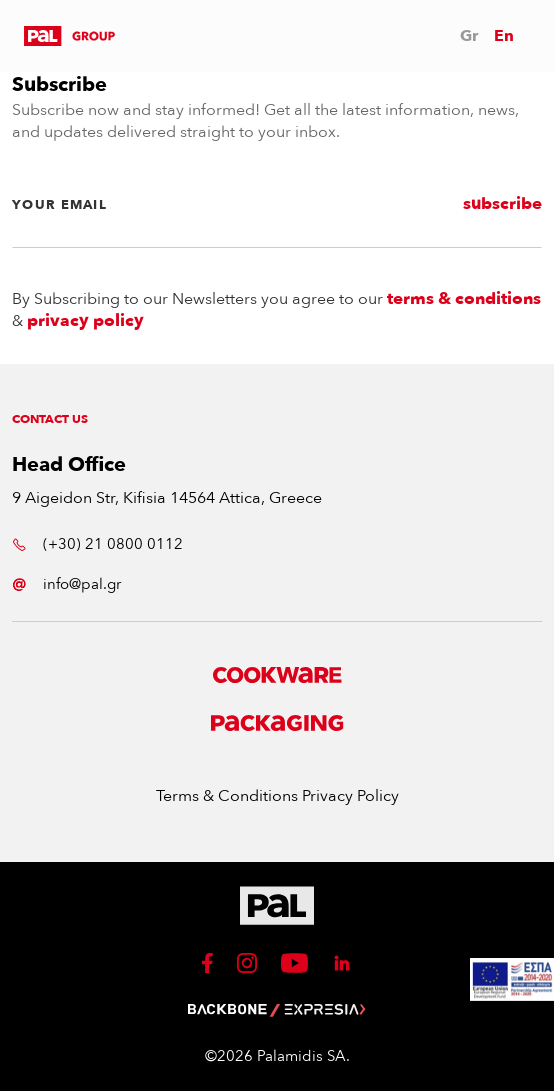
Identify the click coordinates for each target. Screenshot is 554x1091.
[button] (69, 36)
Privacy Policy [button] (350, 796)
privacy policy (85, 321)
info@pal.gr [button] (66, 584)
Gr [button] (469, 36)
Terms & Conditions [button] (229, 796)
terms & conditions (464, 299)
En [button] (504, 36)
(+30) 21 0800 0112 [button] (97, 544)
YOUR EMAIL (59, 205)
